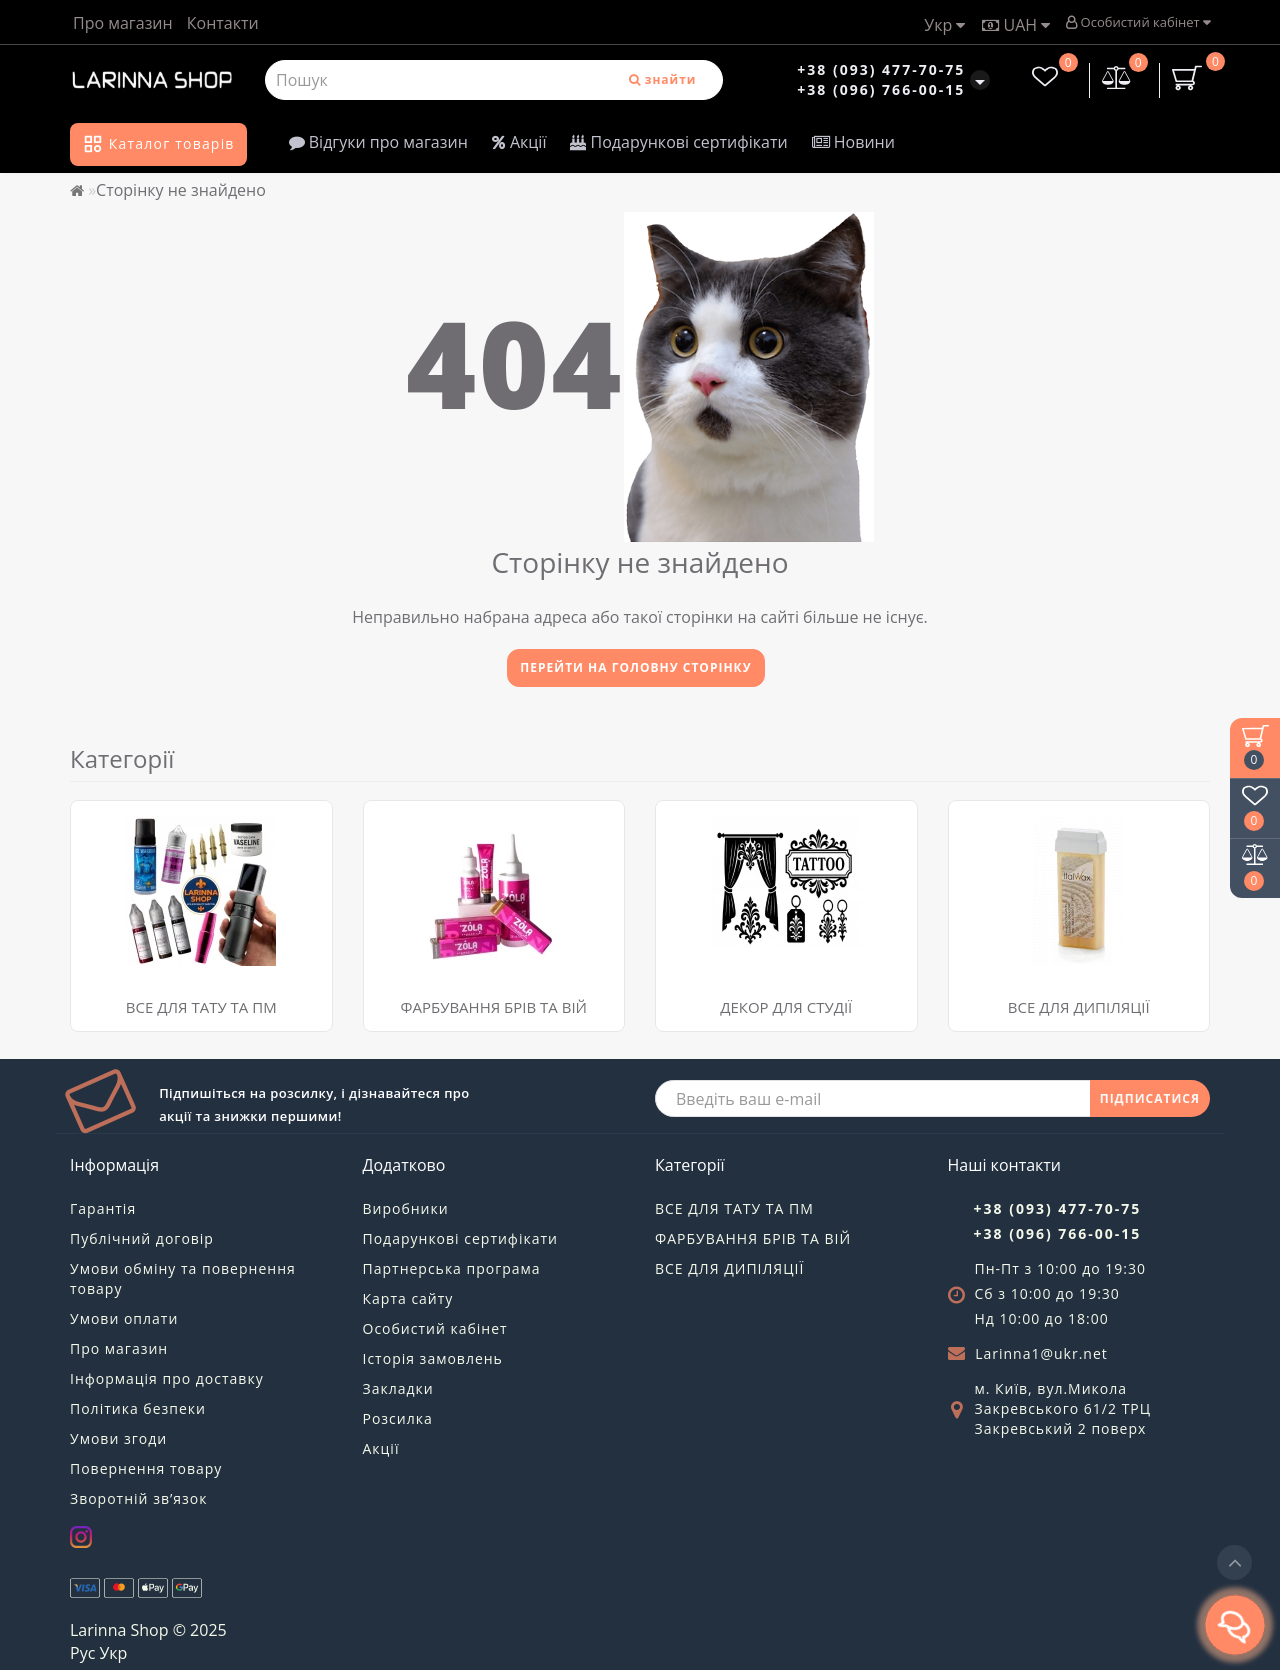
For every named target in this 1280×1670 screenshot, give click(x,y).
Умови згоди (118, 1438)
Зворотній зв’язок (138, 1498)
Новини (853, 142)
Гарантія (103, 1208)
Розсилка (398, 1418)
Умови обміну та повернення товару (183, 1278)
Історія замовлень (433, 1358)
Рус (82, 1653)
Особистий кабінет (1138, 22)
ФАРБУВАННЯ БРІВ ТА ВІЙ (494, 1007)
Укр (944, 25)
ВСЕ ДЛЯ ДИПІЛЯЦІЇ (729, 1268)
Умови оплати (124, 1318)
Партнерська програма (452, 1268)
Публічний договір (142, 1238)
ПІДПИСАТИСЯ (1150, 1098)
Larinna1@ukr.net (1041, 1353)
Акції (519, 142)
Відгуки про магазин (378, 142)
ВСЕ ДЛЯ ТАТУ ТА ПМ (201, 1007)
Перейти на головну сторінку (635, 667)
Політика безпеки (138, 1408)
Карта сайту (408, 1298)
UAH (1016, 25)
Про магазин (123, 23)
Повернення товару (146, 1468)
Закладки (398, 1388)
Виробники (406, 1208)
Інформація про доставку (167, 1378)
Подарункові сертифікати (678, 142)
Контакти (223, 23)
